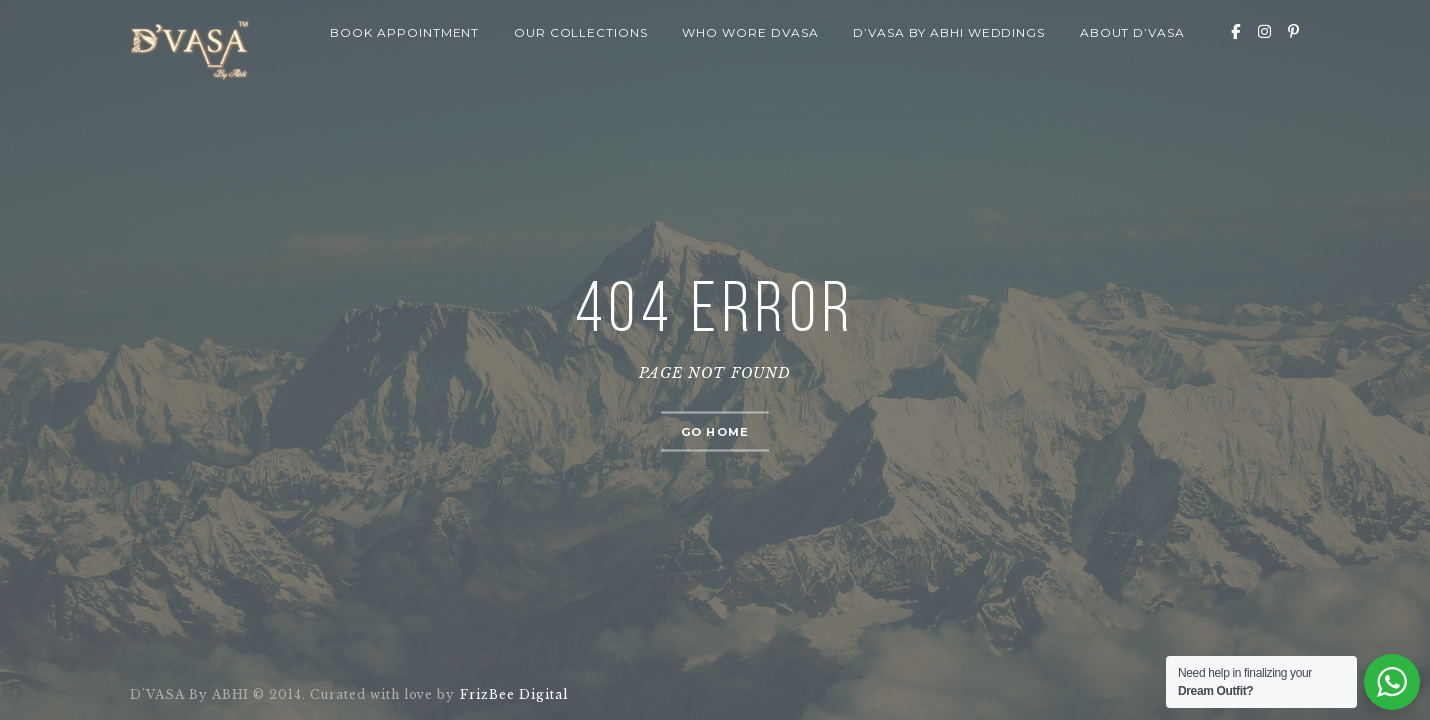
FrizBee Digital (512, 694)
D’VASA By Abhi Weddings (949, 32)
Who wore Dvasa (750, 32)
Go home (715, 432)
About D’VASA (1133, 32)
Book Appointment (404, 32)
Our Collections (581, 32)
